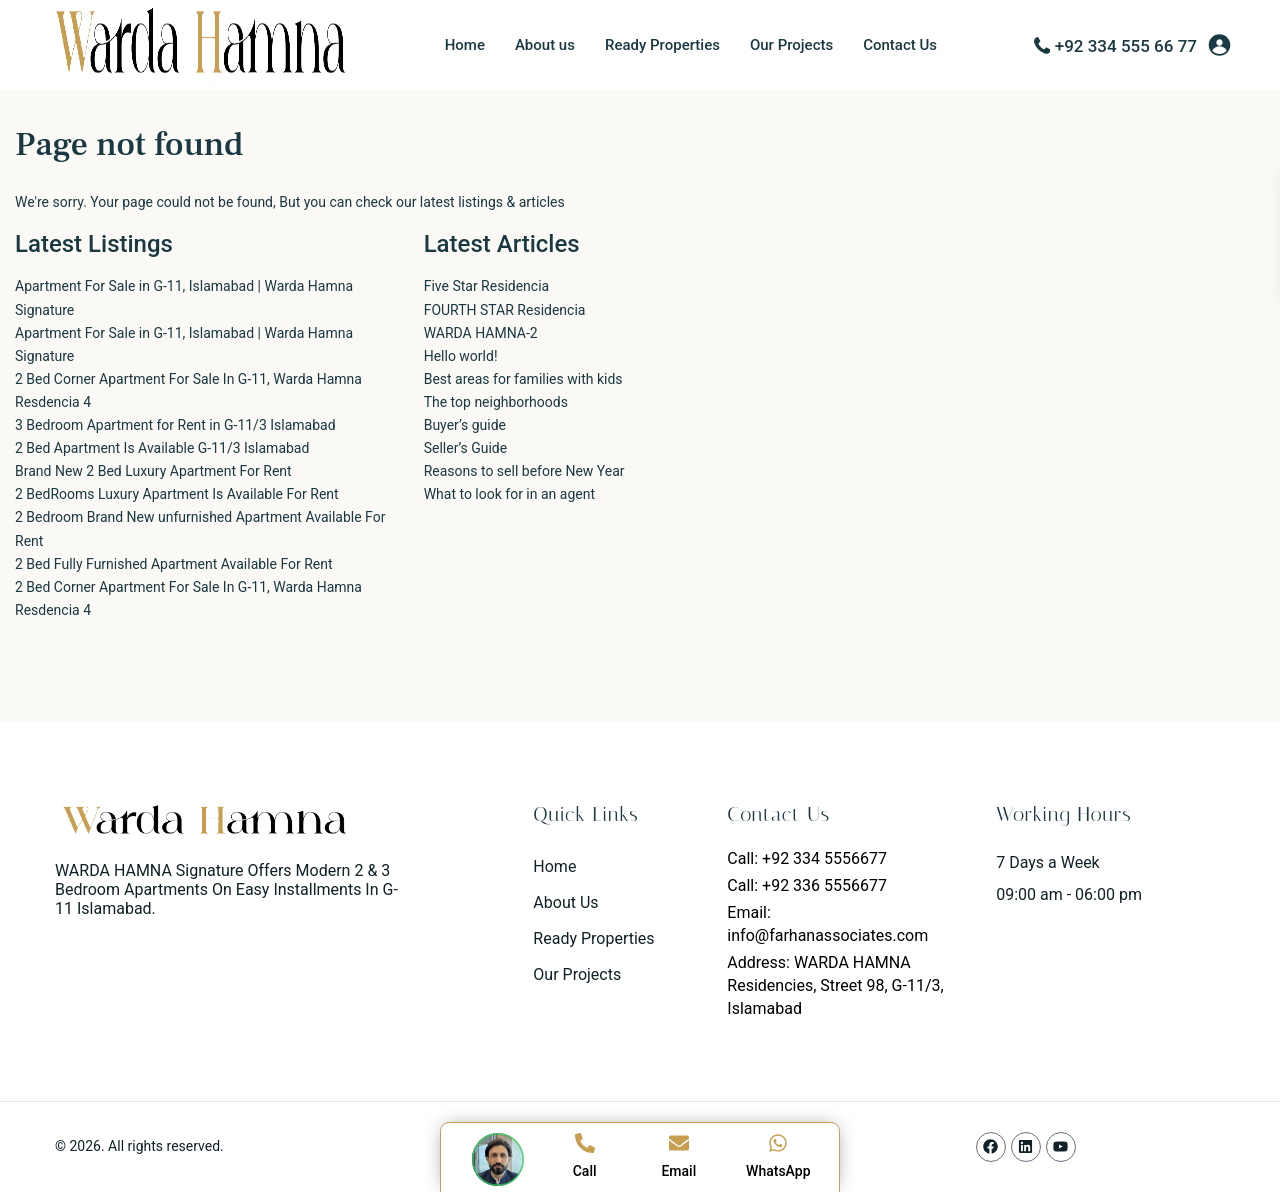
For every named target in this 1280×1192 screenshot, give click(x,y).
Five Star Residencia (487, 286)
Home (465, 45)
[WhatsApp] (778, 1143)
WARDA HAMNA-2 (481, 333)
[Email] (679, 1143)
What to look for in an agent (509, 494)
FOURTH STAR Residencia (505, 310)
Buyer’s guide (465, 425)
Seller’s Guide (466, 448)
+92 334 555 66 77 (1126, 46)
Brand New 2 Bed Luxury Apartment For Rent (153, 471)
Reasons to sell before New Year (524, 471)
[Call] (585, 1143)
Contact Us (900, 45)
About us (545, 45)
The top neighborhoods (496, 402)
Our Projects (791, 45)
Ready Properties (662, 45)
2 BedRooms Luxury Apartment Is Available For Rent (177, 494)
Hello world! (461, 356)
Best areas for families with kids (523, 379)
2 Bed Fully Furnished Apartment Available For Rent (174, 564)
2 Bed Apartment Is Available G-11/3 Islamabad (162, 448)
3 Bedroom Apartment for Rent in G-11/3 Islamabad (175, 425)
